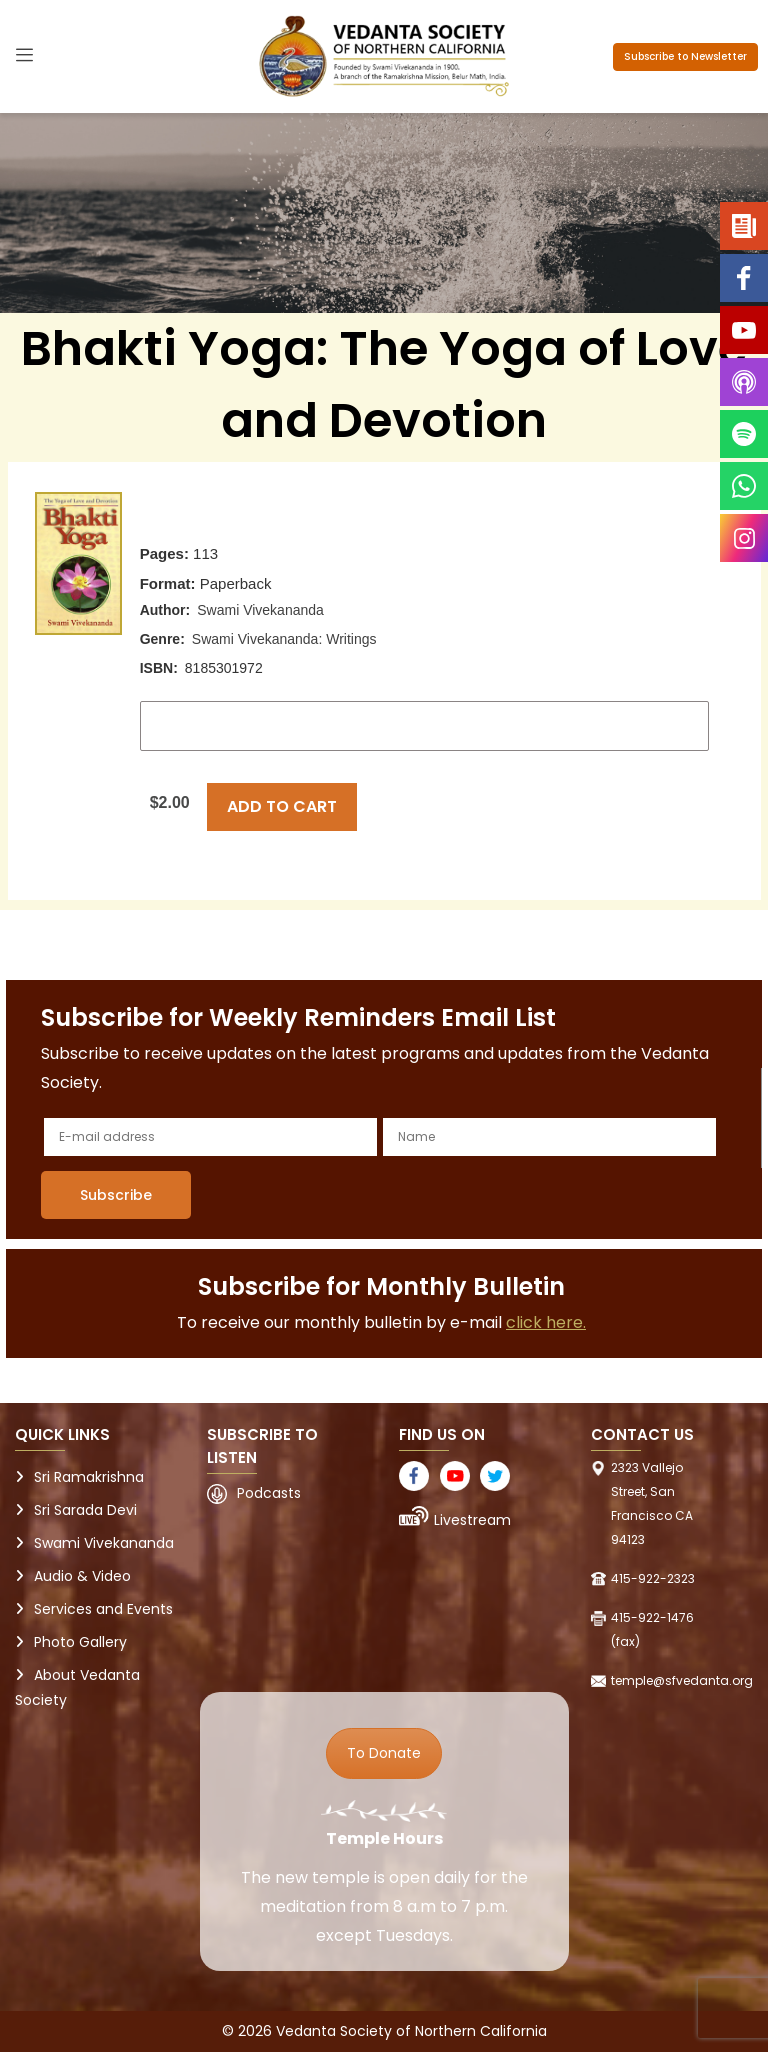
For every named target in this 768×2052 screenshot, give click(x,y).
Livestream (472, 1520)
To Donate (384, 1753)
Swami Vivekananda (260, 610)
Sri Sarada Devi (85, 1510)
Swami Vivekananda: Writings (284, 639)
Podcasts (269, 1493)
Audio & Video (82, 1576)
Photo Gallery (80, 1642)
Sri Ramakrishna (89, 1477)
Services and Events (103, 1609)
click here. (546, 1322)
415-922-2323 (653, 1578)
